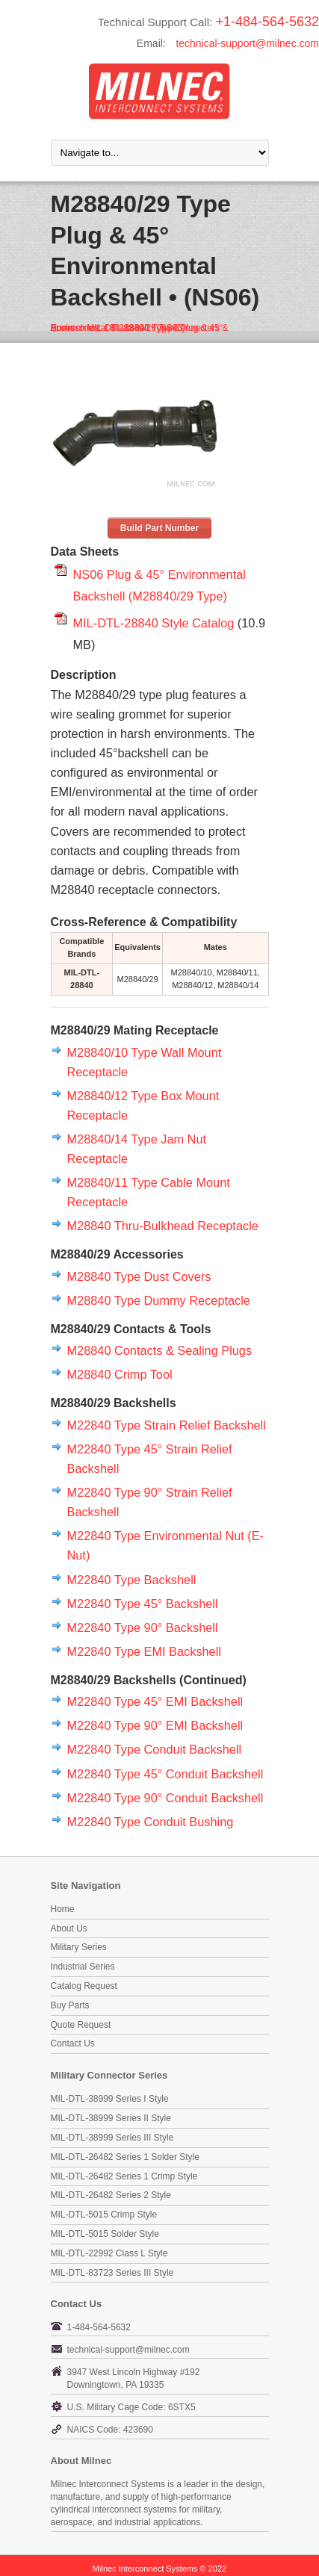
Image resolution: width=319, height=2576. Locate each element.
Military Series (79, 1947)
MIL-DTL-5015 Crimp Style (104, 2214)
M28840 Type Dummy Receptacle (158, 1300)
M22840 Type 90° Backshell (142, 1627)
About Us (69, 1928)
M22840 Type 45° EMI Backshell (155, 1701)
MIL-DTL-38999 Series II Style (111, 2118)
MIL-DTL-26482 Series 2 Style (111, 2195)
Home (63, 1909)
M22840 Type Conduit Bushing (150, 1821)
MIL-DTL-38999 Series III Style (112, 2137)
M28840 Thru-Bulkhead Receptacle (162, 1225)
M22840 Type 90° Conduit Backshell (165, 1797)
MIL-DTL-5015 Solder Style (105, 2234)
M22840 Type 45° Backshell (142, 1603)
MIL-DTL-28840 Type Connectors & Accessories (140, 328)
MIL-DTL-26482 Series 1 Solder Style (125, 2157)
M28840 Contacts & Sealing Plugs (160, 1350)
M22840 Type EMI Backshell (144, 1651)
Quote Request (81, 2025)
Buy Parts (70, 2005)
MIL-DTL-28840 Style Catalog (154, 623)
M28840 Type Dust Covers (139, 1276)
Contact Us (73, 2043)
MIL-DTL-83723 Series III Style (112, 2273)
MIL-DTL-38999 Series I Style (110, 2099)
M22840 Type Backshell (131, 1579)
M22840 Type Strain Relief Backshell (166, 1425)
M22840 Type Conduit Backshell (154, 1749)
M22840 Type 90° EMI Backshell (155, 1725)
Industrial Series (83, 1966)
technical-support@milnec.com (247, 43)
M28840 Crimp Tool (120, 1374)
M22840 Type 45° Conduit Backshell (165, 1774)
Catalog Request (84, 1986)
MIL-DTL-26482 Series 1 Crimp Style (124, 2176)
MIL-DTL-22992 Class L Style (109, 2253)
